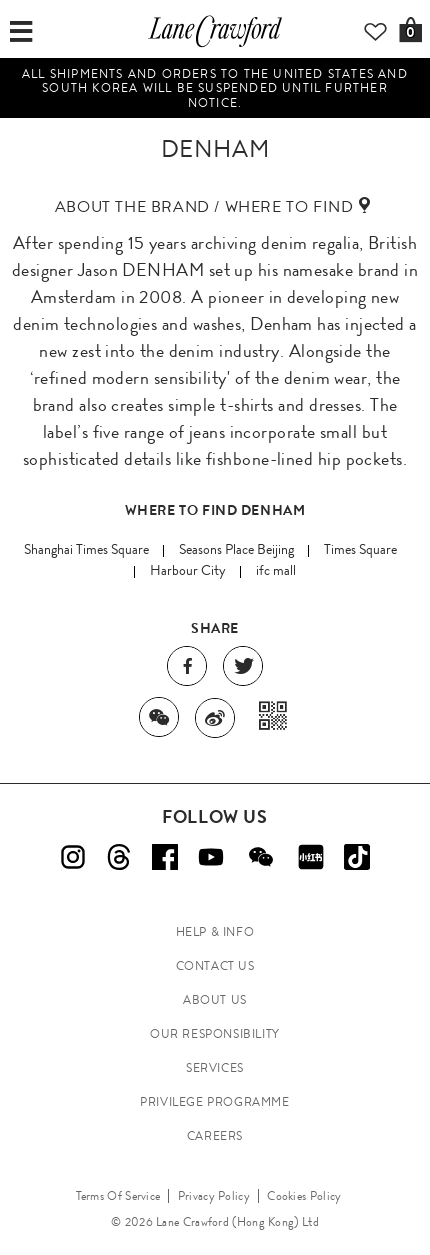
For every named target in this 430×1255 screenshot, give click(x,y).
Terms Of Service (118, 1196)
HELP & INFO (215, 932)
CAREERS (215, 1136)
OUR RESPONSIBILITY (215, 1034)
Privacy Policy (214, 1196)
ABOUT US (215, 1000)
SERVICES (215, 1068)
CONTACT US (215, 966)
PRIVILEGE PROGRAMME (214, 1102)
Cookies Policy (304, 1196)
